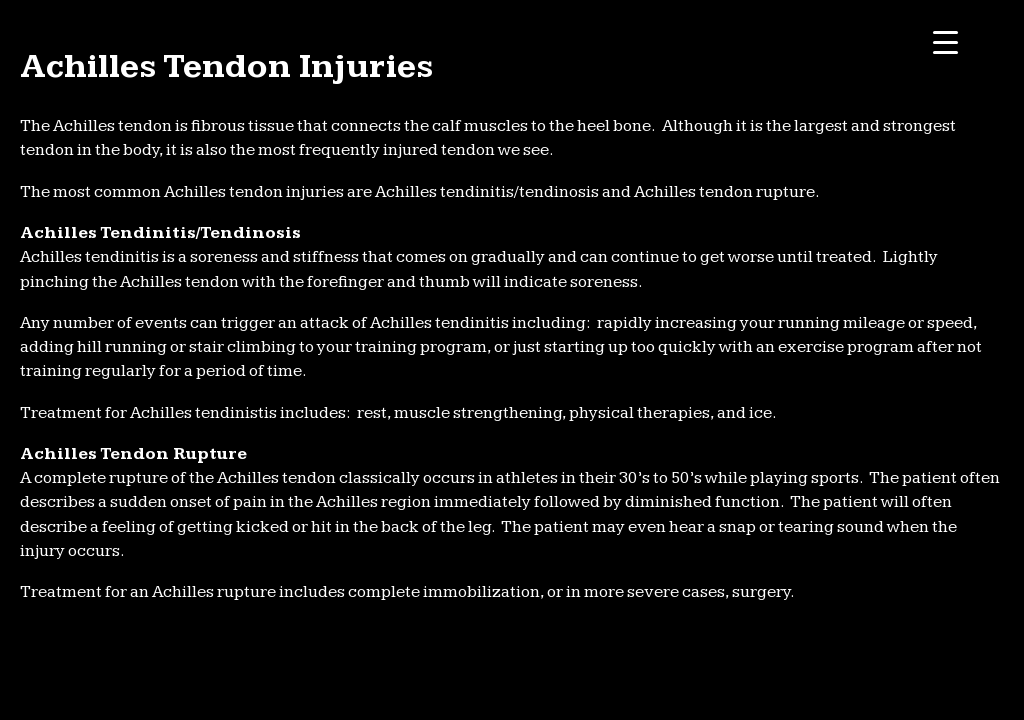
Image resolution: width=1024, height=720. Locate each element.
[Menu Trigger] (945, 42)
